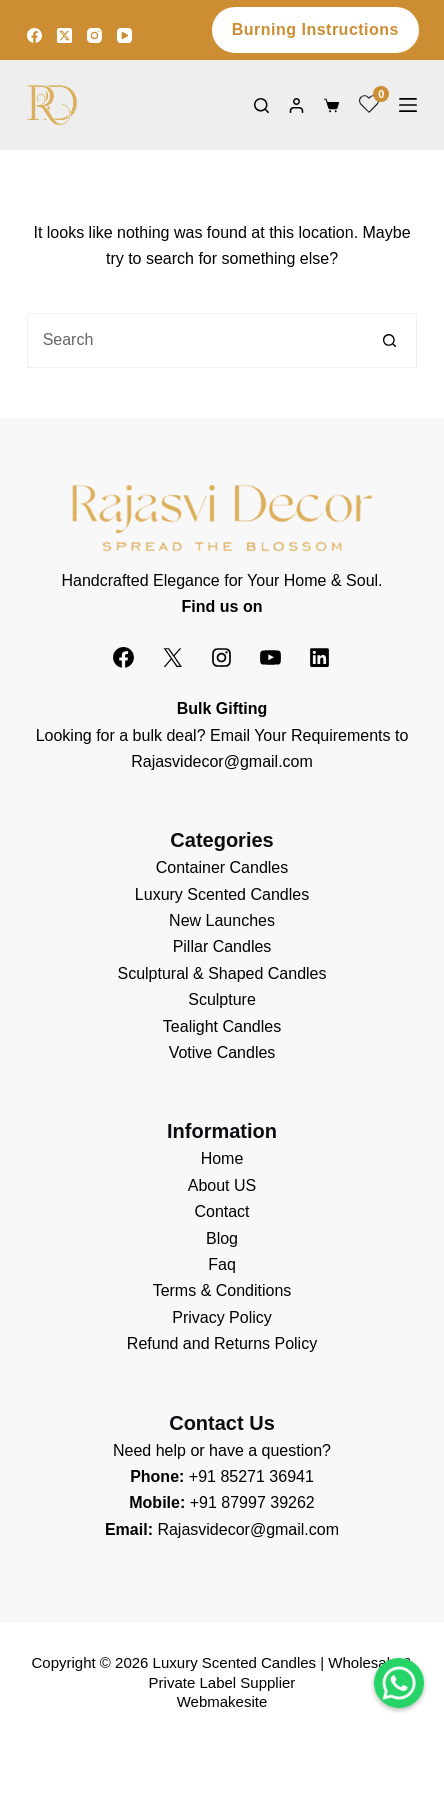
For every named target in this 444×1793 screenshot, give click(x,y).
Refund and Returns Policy (222, 1343)
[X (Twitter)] (64, 35)
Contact (221, 1211)
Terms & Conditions (222, 1290)
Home (222, 1158)
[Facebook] (34, 35)
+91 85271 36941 (251, 1476)
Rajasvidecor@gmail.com (222, 761)
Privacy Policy (222, 1317)
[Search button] (389, 340)
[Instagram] (94, 35)
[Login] (296, 105)
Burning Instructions (315, 29)
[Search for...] (195, 340)
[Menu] (408, 105)
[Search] (261, 105)
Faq (222, 1264)
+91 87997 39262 (252, 1502)
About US (222, 1185)
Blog (222, 1238)
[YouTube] (124, 35)
